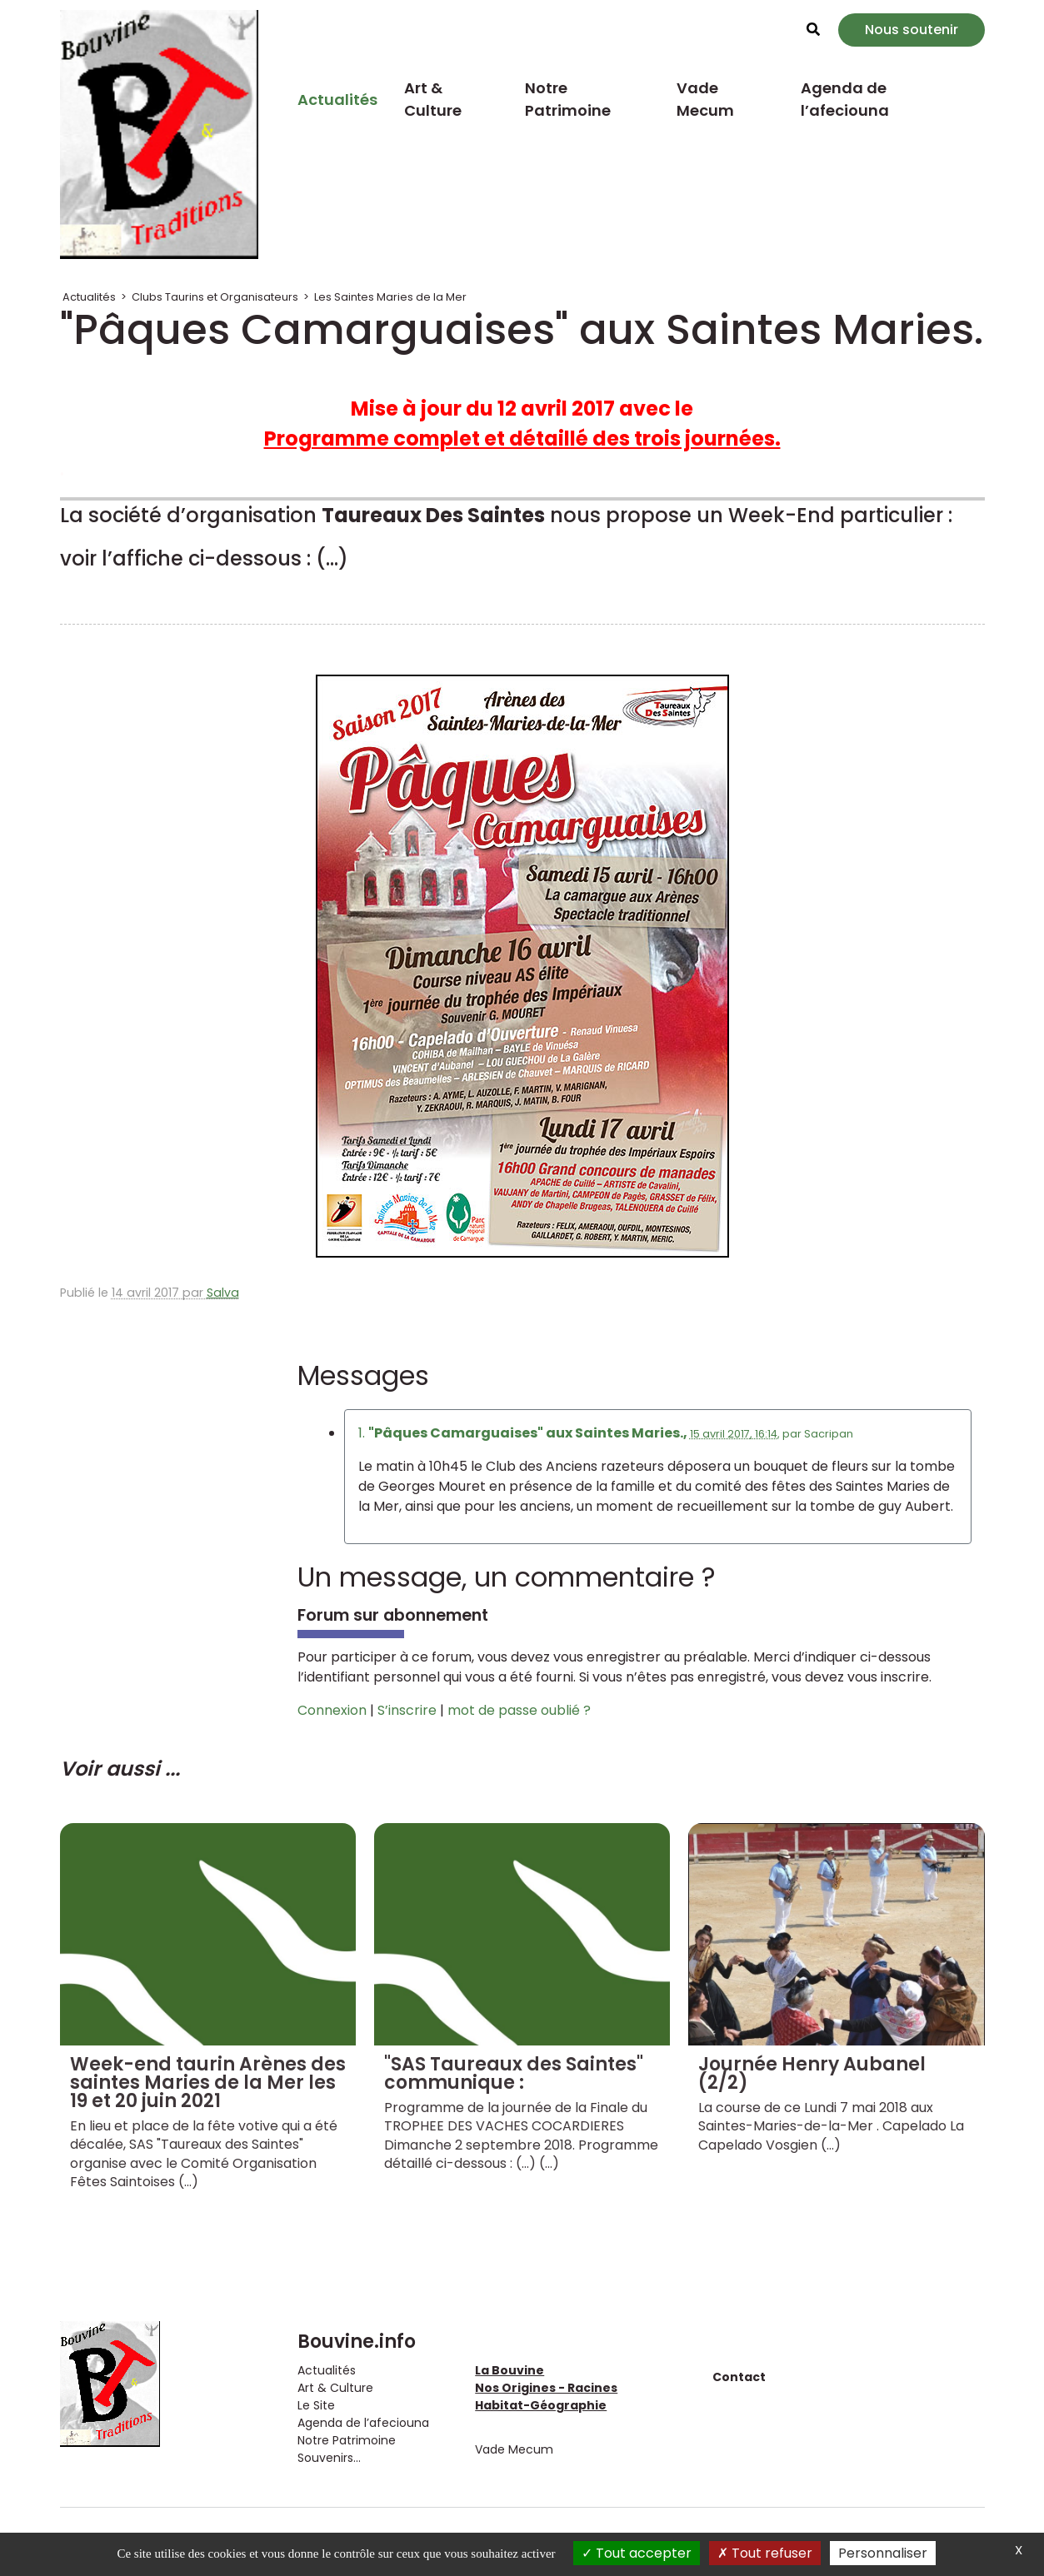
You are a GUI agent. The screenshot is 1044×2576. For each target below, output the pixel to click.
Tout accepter (637, 2553)
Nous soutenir (911, 29)
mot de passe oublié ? (519, 1710)
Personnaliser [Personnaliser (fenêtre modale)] (882, 2553)
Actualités (337, 99)
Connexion (332, 1710)
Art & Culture (433, 99)
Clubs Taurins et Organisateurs (215, 297)
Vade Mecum (705, 99)
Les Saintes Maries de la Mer (390, 297)
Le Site (316, 2405)
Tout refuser (764, 2553)
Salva (223, 1292)
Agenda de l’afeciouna (845, 99)
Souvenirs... (329, 2457)
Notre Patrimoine (568, 99)
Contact (739, 2377)
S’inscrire (407, 1710)
